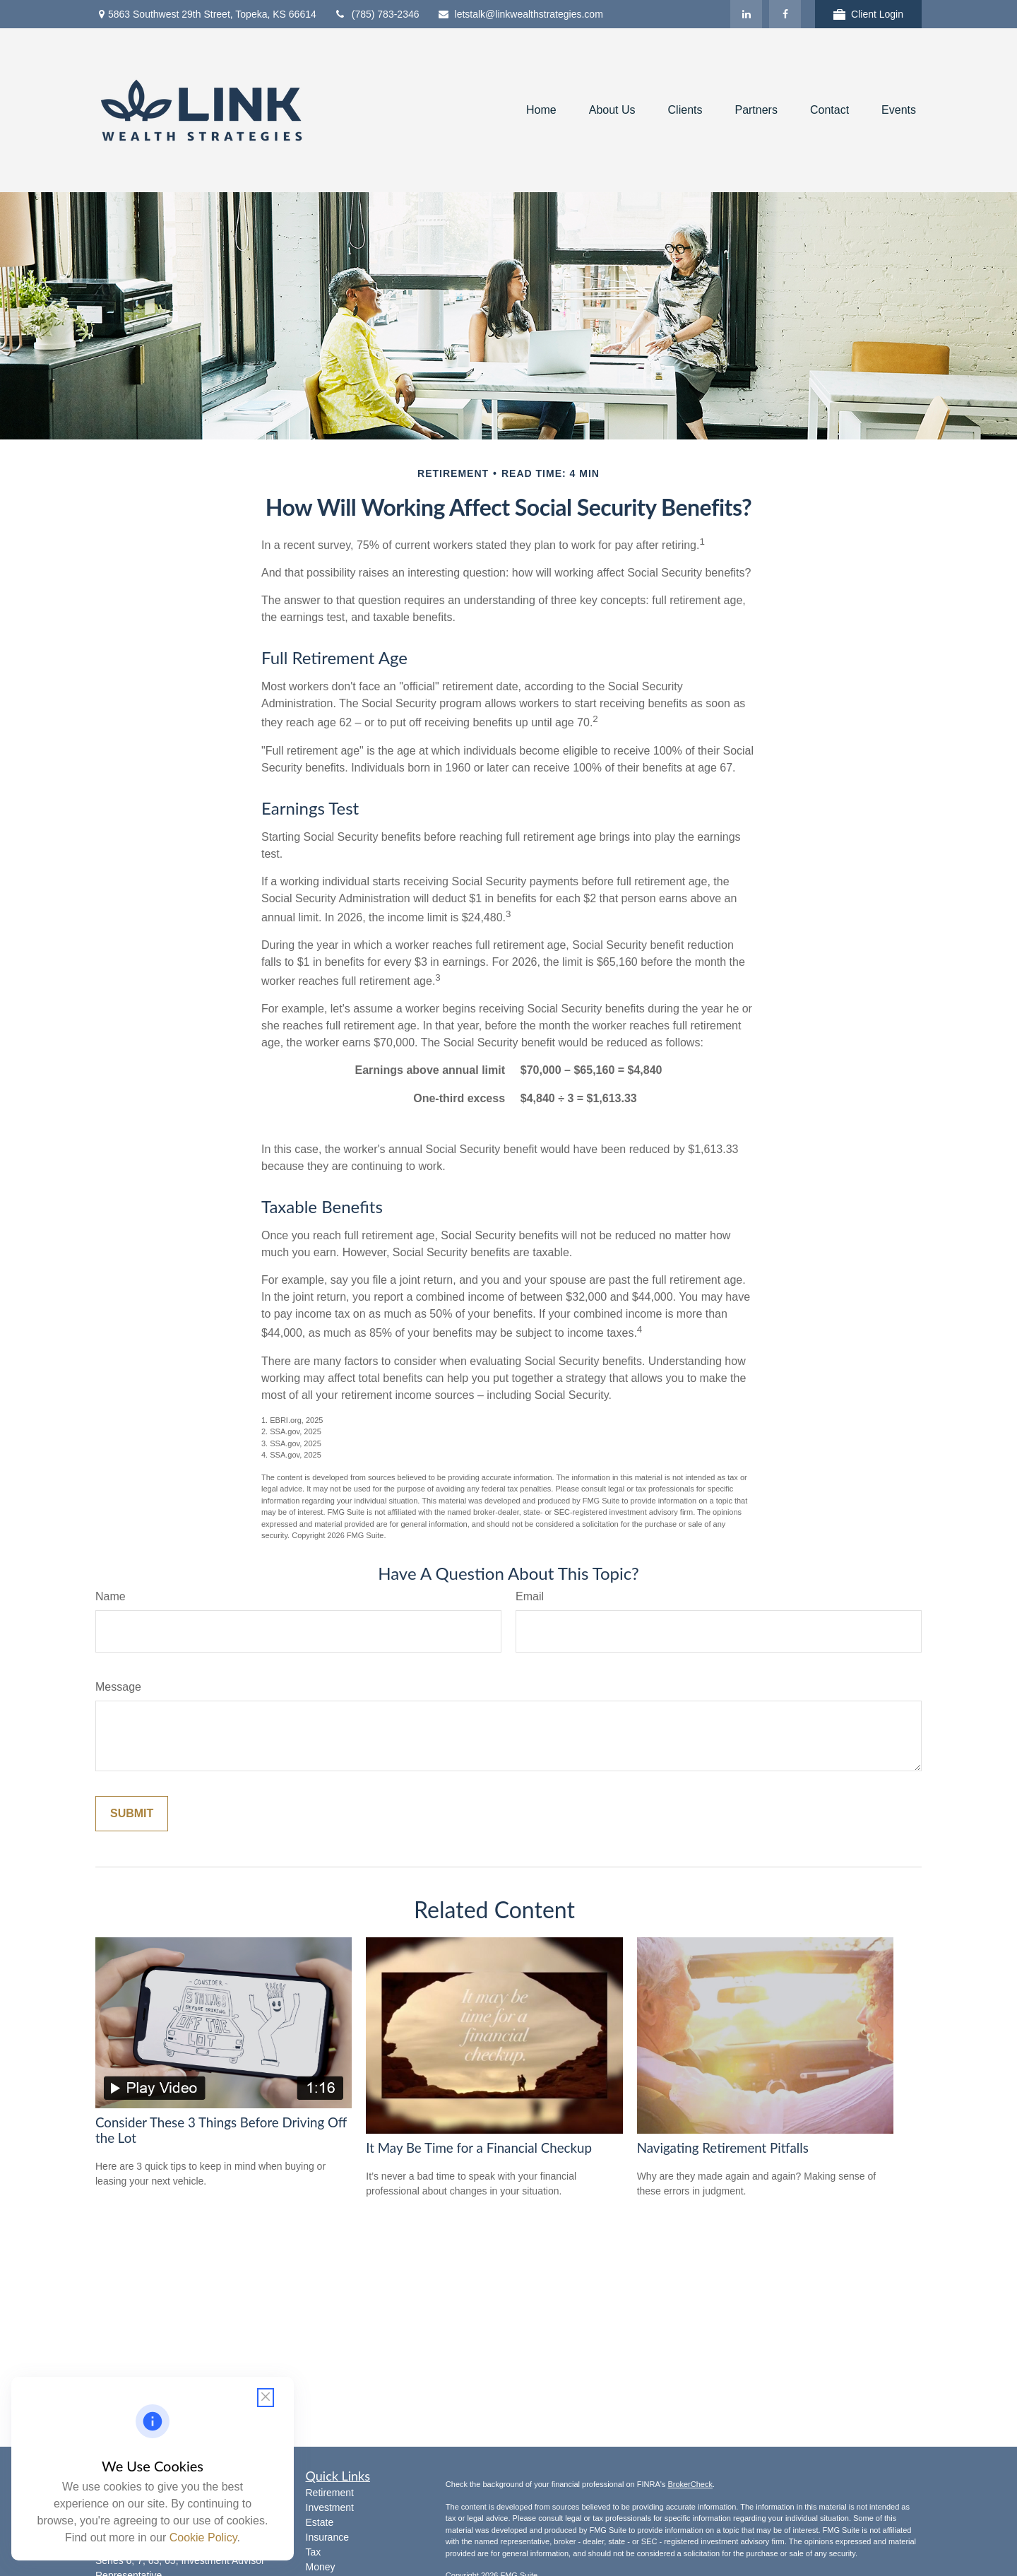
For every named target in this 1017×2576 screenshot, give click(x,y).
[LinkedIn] (746, 14)
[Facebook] (785, 14)
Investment (330, 2507)
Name (110, 1596)
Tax (313, 2552)
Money (320, 2566)
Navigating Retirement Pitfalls (723, 2148)
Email (530, 1596)
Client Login (868, 14)
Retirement (330, 2492)
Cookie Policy (203, 2537)
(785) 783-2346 (377, 14)
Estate (320, 2522)
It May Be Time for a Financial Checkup (479, 2148)
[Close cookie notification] (265, 2397)
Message (118, 1687)
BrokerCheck (690, 2484)
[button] (541, 110)
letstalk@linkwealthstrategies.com (520, 14)
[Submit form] (131, 1813)
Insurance (327, 2537)
